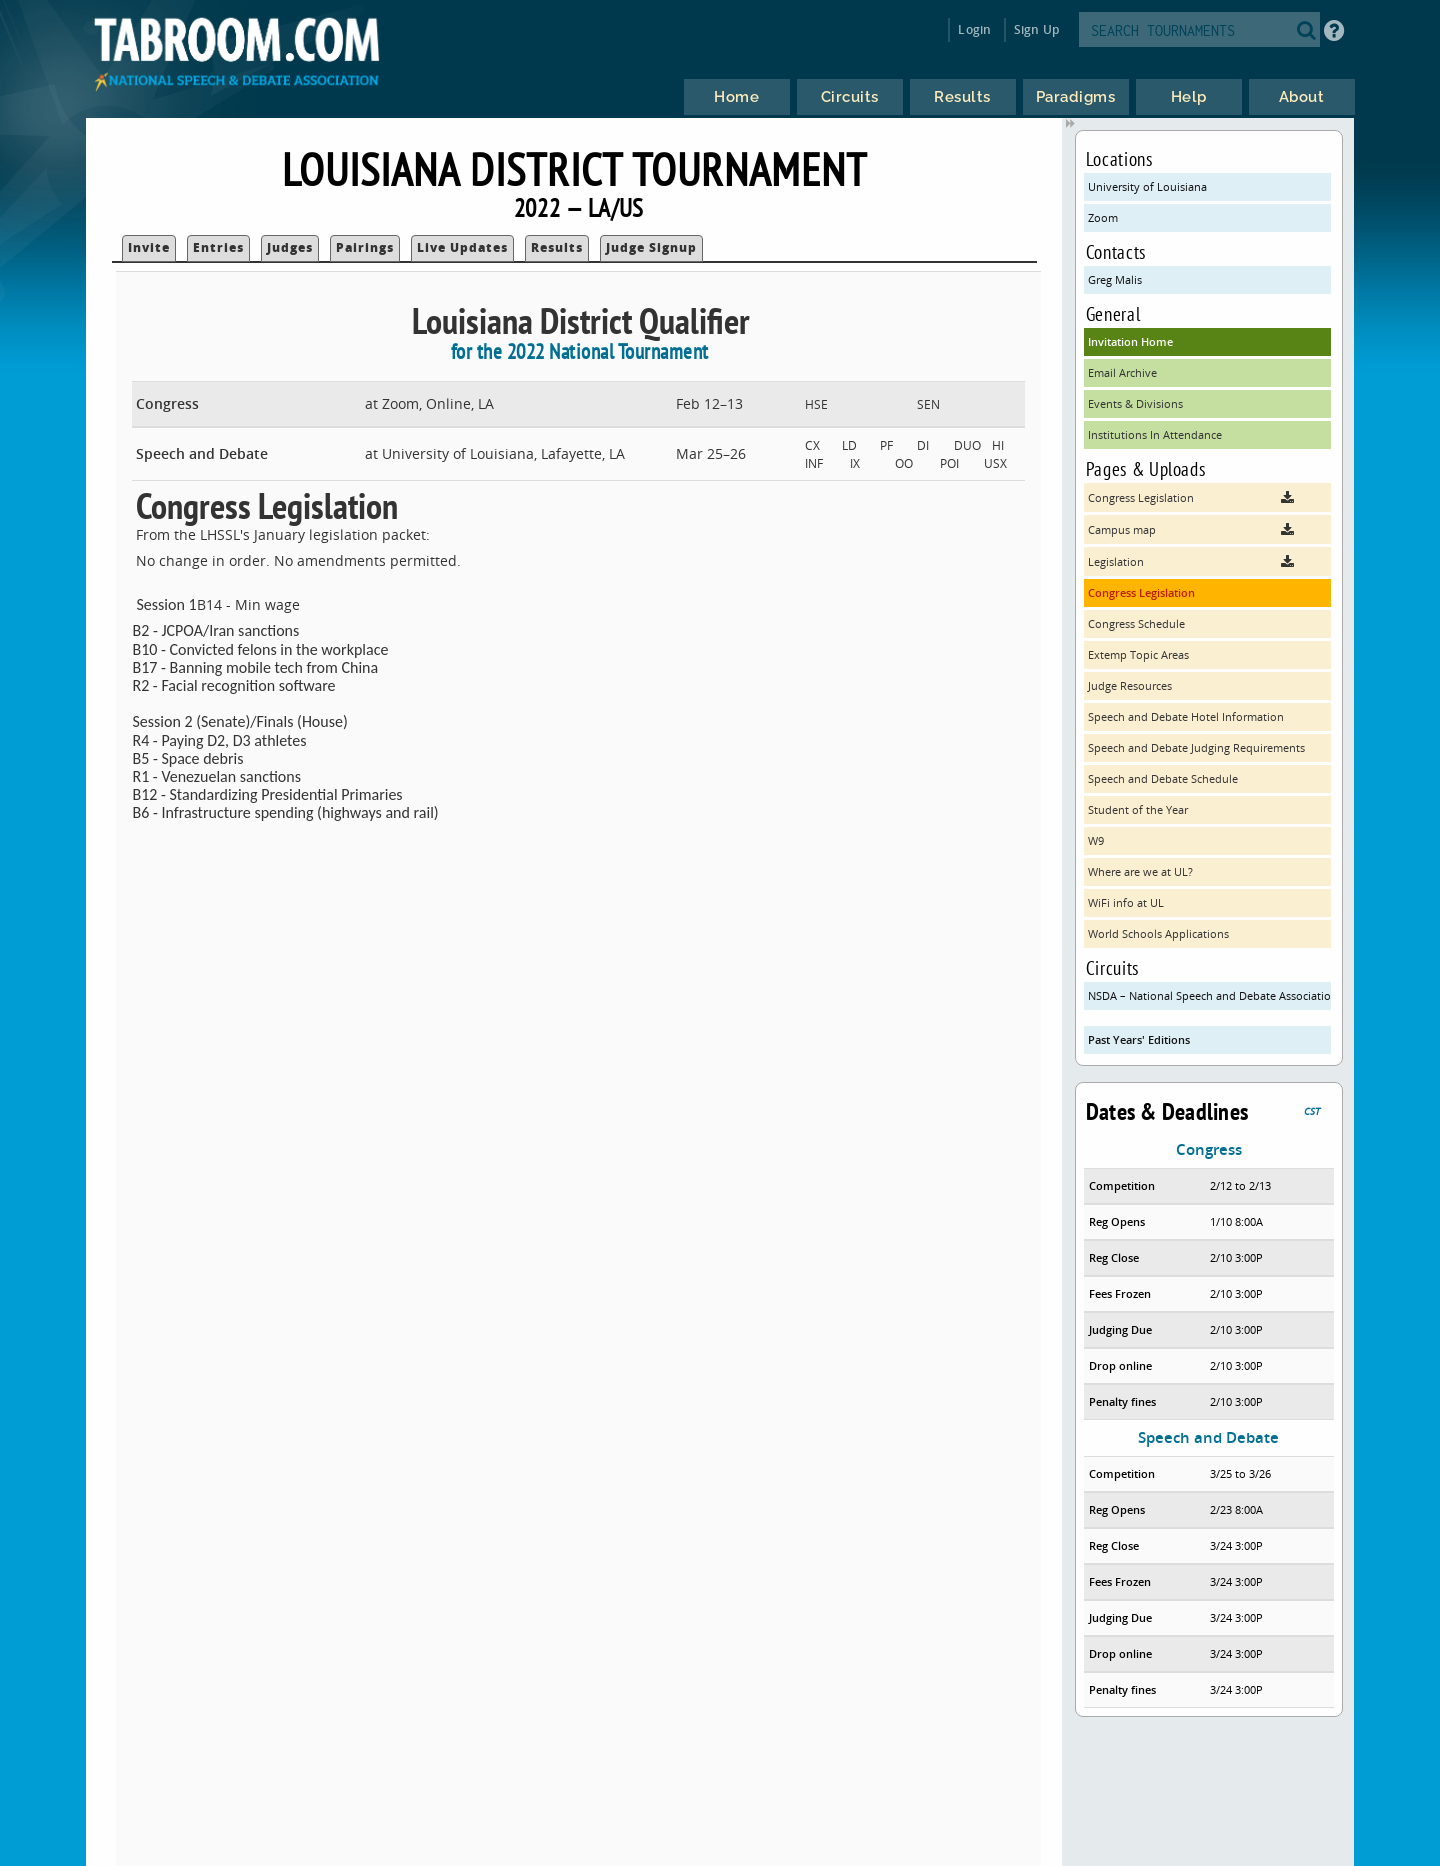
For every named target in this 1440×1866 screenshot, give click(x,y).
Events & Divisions (1135, 403)
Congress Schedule (1136, 623)
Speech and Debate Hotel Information (1186, 716)
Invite (149, 247)
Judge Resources (1130, 685)
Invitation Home (1130, 341)
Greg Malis (1115, 279)
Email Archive (1122, 372)
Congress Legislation (1141, 592)
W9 (1096, 840)
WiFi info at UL (1126, 902)
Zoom (1103, 217)
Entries (218, 247)
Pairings (365, 247)
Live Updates (462, 247)
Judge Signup (651, 247)
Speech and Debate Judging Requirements (1196, 747)
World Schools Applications (1158, 933)
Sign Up (1036, 29)
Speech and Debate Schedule (1163, 778)
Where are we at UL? (1140, 871)
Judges (290, 247)
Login (974, 29)
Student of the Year (1138, 809)
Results (557, 247)
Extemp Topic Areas (1138, 654)
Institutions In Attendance (1155, 434)
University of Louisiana (1147, 186)
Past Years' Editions (1139, 1039)
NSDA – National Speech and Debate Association (1210, 995)
